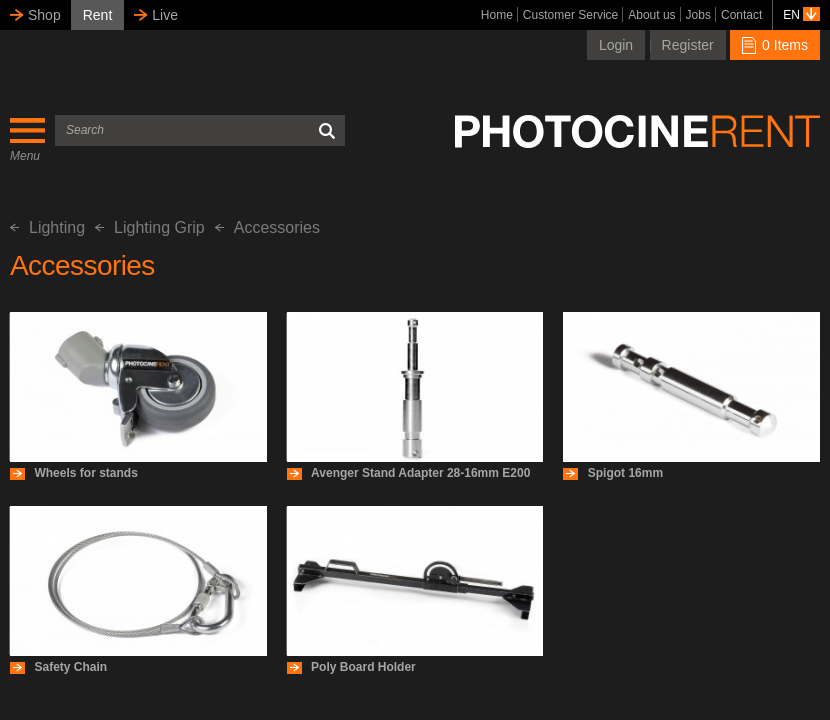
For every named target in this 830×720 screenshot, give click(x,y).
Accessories (267, 227)
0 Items (775, 45)
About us (651, 15)
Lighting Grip (150, 227)
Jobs (698, 15)
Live (165, 15)
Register (688, 45)
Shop (44, 15)
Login (616, 45)
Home (497, 15)
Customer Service (570, 15)
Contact (741, 15)
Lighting (47, 227)
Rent (98, 15)
